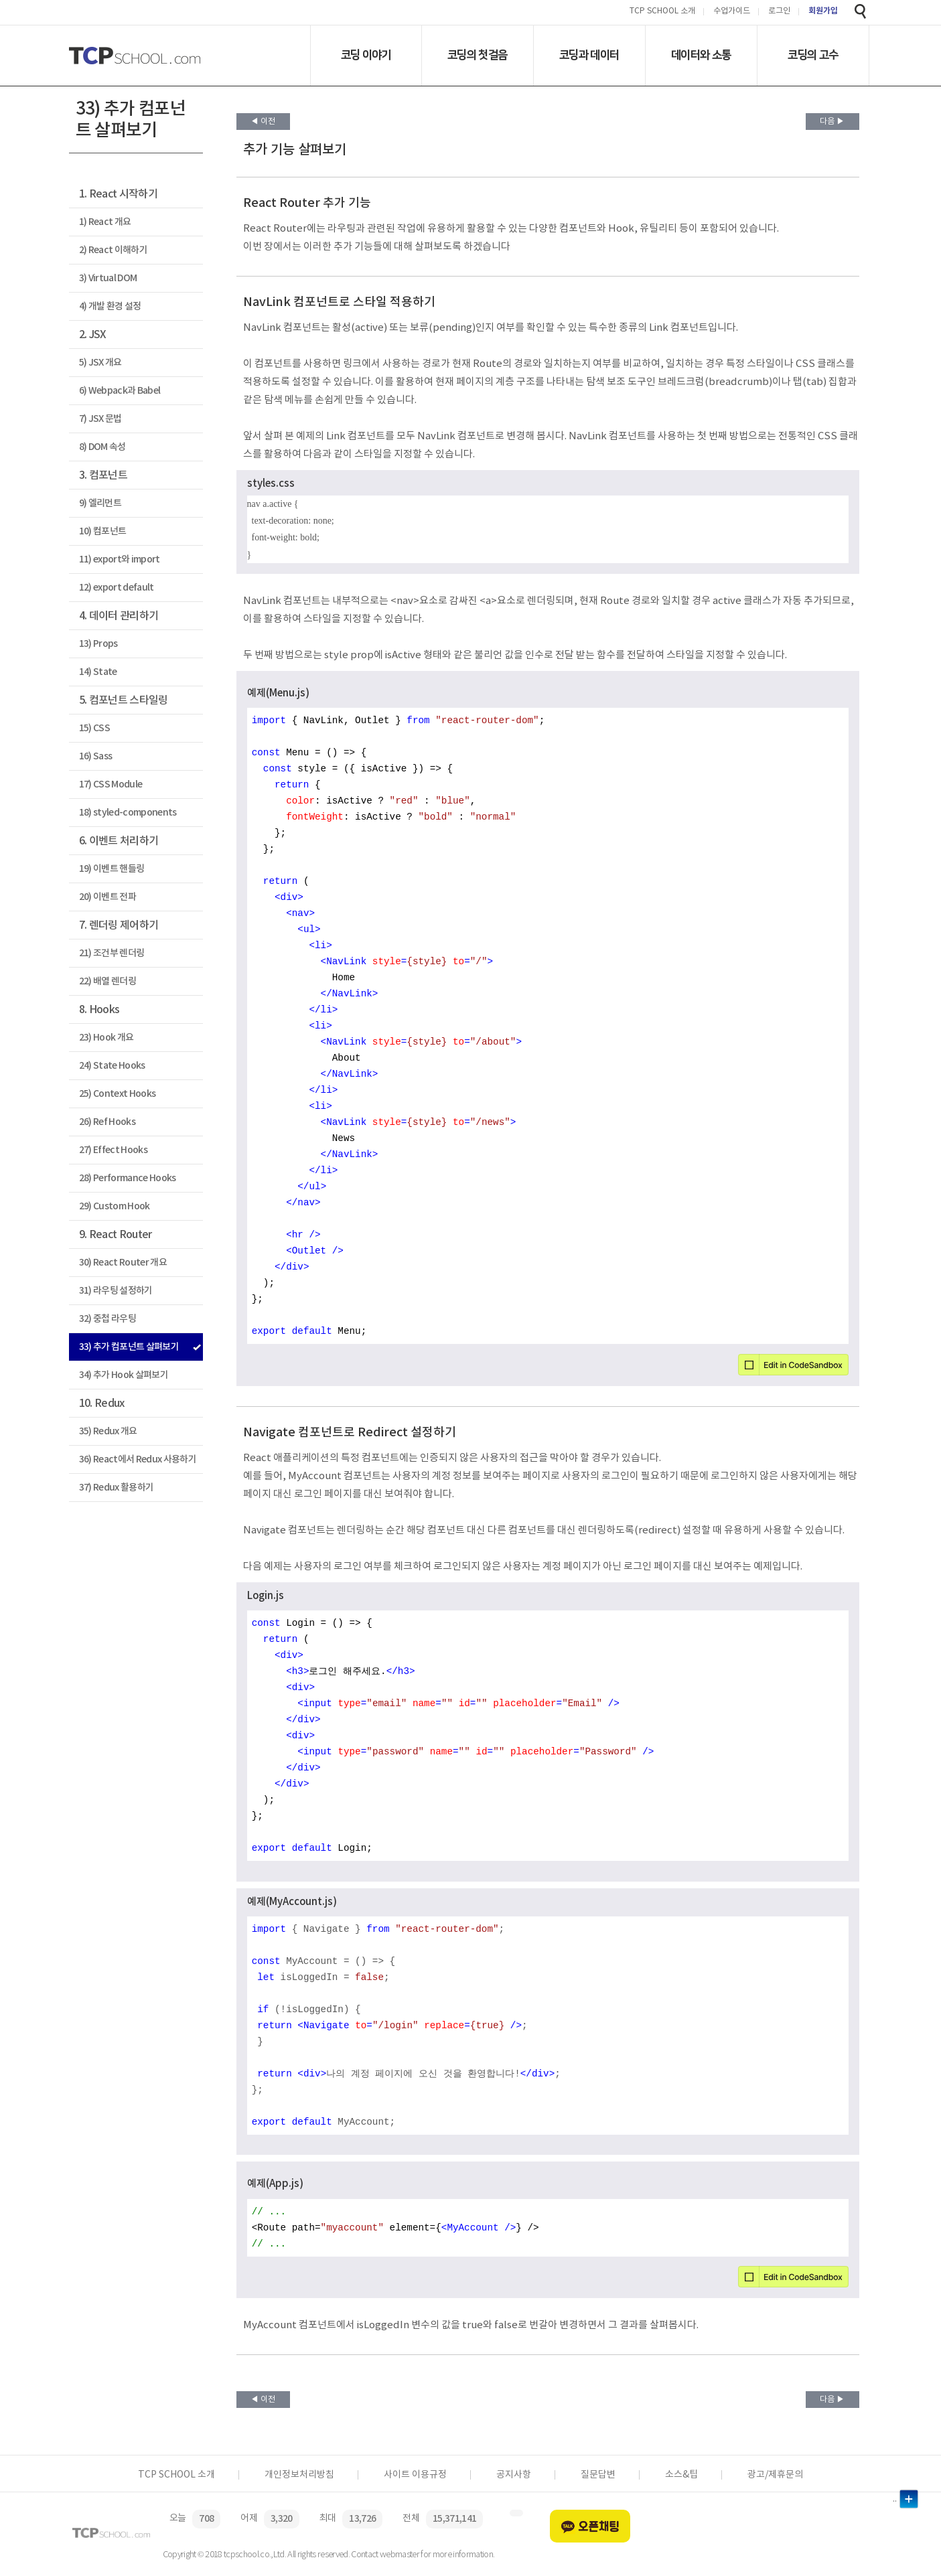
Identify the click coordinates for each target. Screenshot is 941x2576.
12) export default (116, 587)
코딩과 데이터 (589, 55)
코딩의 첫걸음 (477, 55)
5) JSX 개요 (100, 362)
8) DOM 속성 (102, 447)
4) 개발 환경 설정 (110, 306)
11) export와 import (119, 559)
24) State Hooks (112, 1065)
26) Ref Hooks (107, 1122)
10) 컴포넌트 (103, 531)
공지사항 (513, 2475)
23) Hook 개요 (106, 1037)
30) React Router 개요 (123, 1262)
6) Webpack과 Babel (120, 390)
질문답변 (598, 2475)
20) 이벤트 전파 (107, 897)
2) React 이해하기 (113, 250)
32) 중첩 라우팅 (107, 1318)
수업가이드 (731, 11)
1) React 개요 (105, 222)
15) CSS (94, 728)
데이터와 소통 (701, 55)
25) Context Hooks (117, 1094)
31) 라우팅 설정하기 (116, 1290)
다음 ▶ (832, 121)
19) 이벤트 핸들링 (112, 869)
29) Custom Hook (114, 1206)
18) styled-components (128, 812)
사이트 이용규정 (415, 2475)
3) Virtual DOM (108, 278)
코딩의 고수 (813, 55)
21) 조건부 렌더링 (112, 953)
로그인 (779, 11)
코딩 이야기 (366, 55)
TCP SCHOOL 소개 (662, 11)
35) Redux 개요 (108, 1431)
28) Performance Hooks (127, 1178)
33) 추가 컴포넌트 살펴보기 (129, 1347)
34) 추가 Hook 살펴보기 (123, 1375)
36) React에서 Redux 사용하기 (137, 1459)
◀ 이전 (262, 121)
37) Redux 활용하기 (116, 1487)
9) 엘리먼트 (100, 503)
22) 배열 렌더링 (107, 981)
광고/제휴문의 (775, 2475)
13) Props (98, 644)
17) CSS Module (111, 784)
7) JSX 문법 (100, 419)
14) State (98, 672)
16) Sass (96, 756)
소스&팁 (681, 2475)
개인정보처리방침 (299, 2475)
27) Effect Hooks (113, 1150)
